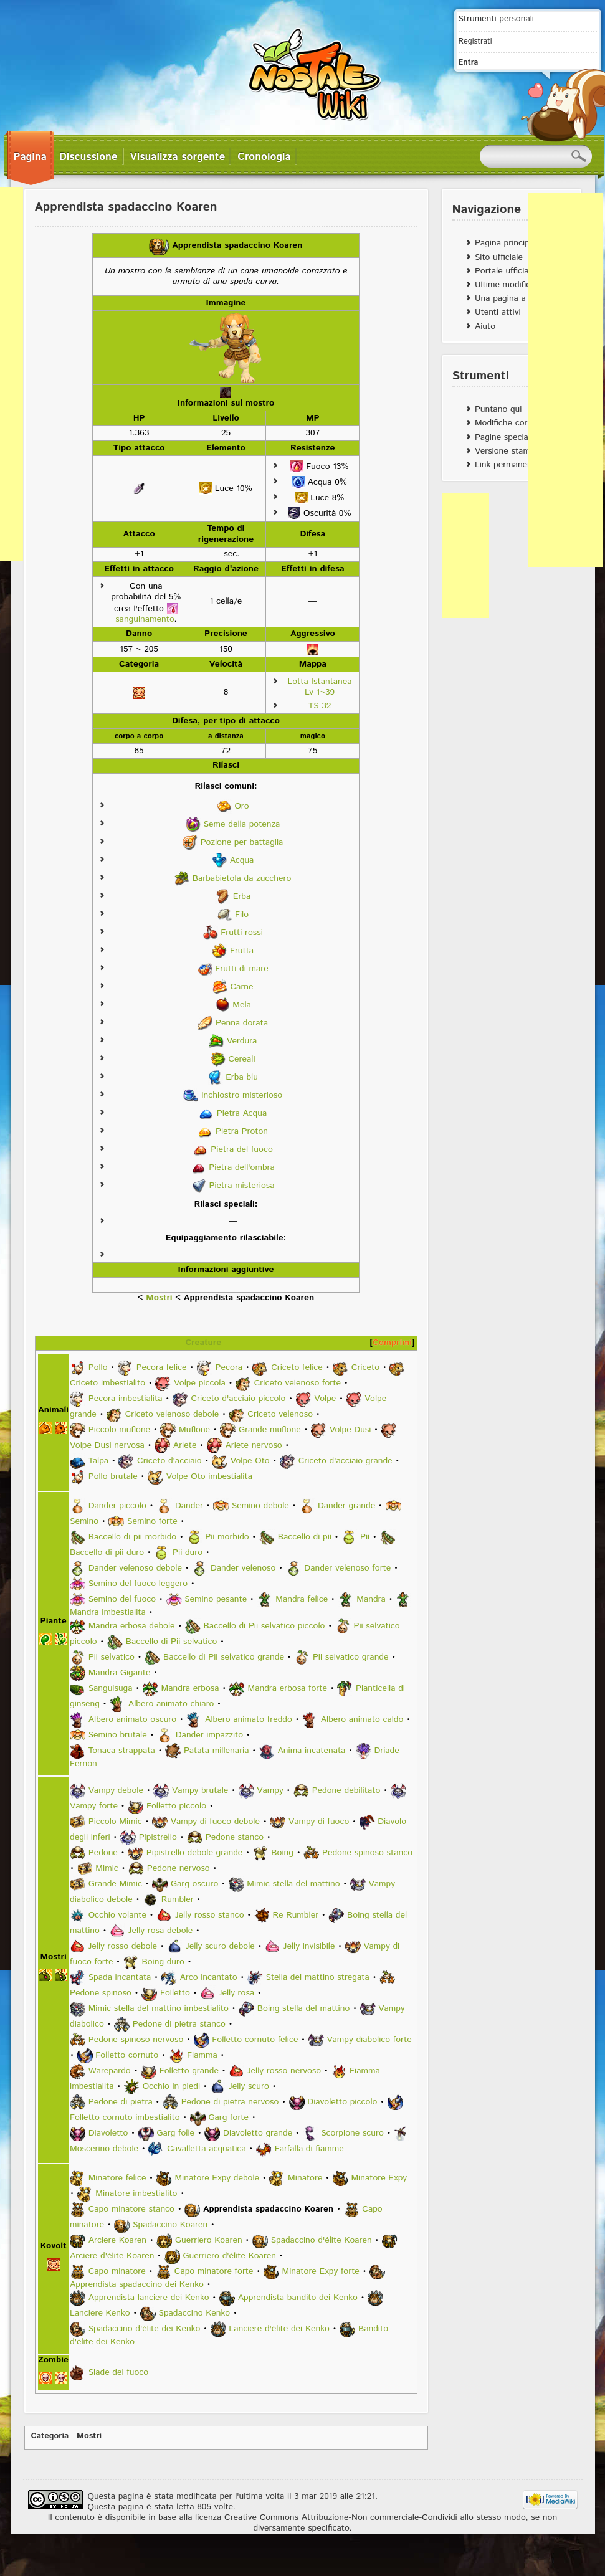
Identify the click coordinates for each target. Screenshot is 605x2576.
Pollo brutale (113, 1476)
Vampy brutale (200, 1790)
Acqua (242, 859)
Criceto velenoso (280, 1414)
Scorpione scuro (352, 2133)
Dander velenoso (243, 1568)
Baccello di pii (304, 1537)
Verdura (242, 1040)
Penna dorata (242, 1022)
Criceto (365, 1367)
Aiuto (485, 326)
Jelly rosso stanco (209, 1915)
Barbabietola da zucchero (242, 878)
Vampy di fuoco (318, 1821)
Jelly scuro (249, 2086)
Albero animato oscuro (132, 1719)
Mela (241, 1004)
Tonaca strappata (121, 1750)
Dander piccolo (117, 1505)
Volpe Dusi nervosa (107, 1445)
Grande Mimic (115, 1884)
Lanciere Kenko (100, 2313)
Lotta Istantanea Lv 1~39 (319, 686)
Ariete (185, 1445)
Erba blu (242, 1076)
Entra (469, 62)
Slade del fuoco (118, 2372)
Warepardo (109, 2071)
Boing (282, 1852)
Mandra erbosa (190, 1688)
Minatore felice (117, 2178)
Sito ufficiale (499, 257)
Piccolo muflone (119, 1429)
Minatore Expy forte (321, 2271)
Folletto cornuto (126, 2055)
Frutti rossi (242, 932)
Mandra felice (301, 1599)
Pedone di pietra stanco (179, 2024)
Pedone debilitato (346, 1790)
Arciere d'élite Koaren (112, 2256)
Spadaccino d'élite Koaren (321, 2240)
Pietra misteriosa (241, 1185)
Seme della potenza (242, 823)
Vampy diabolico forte (368, 2039)
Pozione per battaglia (242, 841)
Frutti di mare (241, 968)
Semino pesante (215, 1599)
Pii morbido (227, 1537)
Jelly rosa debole (160, 1930)
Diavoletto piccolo (342, 2102)
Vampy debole (115, 1790)
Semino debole (260, 1505)
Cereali (241, 1058)
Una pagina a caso (510, 298)
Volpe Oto (250, 1461)
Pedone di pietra (120, 2102)
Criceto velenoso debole (172, 1414)
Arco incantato (208, 1977)
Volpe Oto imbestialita (209, 1476)
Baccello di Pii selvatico (171, 1641)
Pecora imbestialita (125, 1398)
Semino (84, 1521)
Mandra (371, 1599)
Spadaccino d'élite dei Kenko (144, 2328)
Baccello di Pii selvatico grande (223, 1657)
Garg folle (175, 2133)
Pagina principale (508, 243)
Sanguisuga (110, 1688)
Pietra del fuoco (241, 1149)
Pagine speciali (503, 437)
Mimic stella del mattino (293, 1884)
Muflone (194, 1429)
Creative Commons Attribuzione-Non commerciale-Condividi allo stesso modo (374, 2517)
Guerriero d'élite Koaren (229, 2256)
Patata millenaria (216, 1750)
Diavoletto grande (257, 2133)
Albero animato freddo (248, 1719)
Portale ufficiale (505, 271)
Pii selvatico (111, 1657)
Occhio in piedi (171, 2086)
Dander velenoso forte (347, 1568)
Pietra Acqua (242, 1112)
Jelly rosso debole (122, 1946)
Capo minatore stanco (131, 2209)
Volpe (325, 1398)
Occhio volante (117, 1915)
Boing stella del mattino (303, 2008)
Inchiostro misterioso (241, 1094)
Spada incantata (119, 1977)
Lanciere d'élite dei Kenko (279, 2328)
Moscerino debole (104, 2148)
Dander (189, 1505)
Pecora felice (161, 1367)
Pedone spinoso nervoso (136, 2039)
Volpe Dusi (350, 1429)
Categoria (50, 2436)
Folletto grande (189, 2071)
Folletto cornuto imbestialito (124, 2117)
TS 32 (319, 706)
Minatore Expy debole (216, 2178)
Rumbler (177, 1899)
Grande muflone (270, 1429)
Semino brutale (117, 1735)
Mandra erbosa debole (131, 1626)
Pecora (229, 1367)
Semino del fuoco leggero (138, 1583)
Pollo (98, 1367)
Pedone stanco (235, 1837)
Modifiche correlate (512, 423)
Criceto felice (297, 1367)
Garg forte (229, 2117)
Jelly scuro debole (220, 1946)
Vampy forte (94, 1806)
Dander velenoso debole (135, 1568)
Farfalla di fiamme (309, 2148)
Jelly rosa (236, 1993)
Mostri (159, 1297)
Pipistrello (158, 1837)
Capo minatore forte (214, 2271)
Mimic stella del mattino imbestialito (158, 2008)
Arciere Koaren (117, 2240)
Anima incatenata (312, 1750)
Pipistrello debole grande (194, 1852)
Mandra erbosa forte (287, 1688)
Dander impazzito (209, 1735)
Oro (241, 805)
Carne (242, 986)
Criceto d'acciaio (169, 1461)
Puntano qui (498, 409)
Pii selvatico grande (351, 1657)
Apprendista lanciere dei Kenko (148, 2297)
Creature (203, 1342)
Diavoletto (108, 2133)
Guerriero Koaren (208, 2240)
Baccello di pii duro (107, 1552)
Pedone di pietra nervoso (230, 2102)
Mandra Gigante (119, 1672)
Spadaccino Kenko (195, 2313)
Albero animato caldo (362, 1719)
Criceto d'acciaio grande (345, 1461)
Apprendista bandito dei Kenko (298, 2297)
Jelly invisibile (309, 1946)
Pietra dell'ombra (242, 1167)
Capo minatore (117, 2271)
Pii (364, 1537)
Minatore (305, 2178)
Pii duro (187, 1552)
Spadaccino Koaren (170, 2224)
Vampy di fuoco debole (215, 1821)
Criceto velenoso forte (297, 1383)
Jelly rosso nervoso (284, 2071)
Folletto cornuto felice (255, 2039)
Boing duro (162, 1962)
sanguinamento (144, 619)
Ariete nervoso (253, 1445)
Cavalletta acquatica (206, 2148)
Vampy (270, 1790)
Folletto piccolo (176, 1806)
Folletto (175, 1993)
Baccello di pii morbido (132, 1537)
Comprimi (392, 1342)
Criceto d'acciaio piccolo (238, 1398)
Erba (242, 896)
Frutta (242, 950)
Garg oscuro (194, 1884)
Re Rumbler (295, 1915)
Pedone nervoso (178, 1868)
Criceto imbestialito (107, 1383)
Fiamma (202, 2055)
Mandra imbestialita (108, 1612)
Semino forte (152, 1521)
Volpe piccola (200, 1383)
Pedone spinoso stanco (367, 1852)
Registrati (475, 41)
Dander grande (346, 1505)
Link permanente (507, 465)
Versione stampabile (514, 451)
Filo (242, 914)
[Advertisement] (565, 380)
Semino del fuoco (122, 1599)
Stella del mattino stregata (317, 1977)
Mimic (106, 1868)
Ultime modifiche (507, 284)
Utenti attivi (498, 312)
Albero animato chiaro (171, 1704)
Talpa (98, 1461)
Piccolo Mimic (115, 1821)
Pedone (103, 1852)
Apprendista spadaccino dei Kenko (137, 2284)
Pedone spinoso (100, 1993)
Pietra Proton (242, 1130)
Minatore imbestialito (136, 2193)
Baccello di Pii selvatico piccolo (264, 1626)
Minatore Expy (379, 2178)
